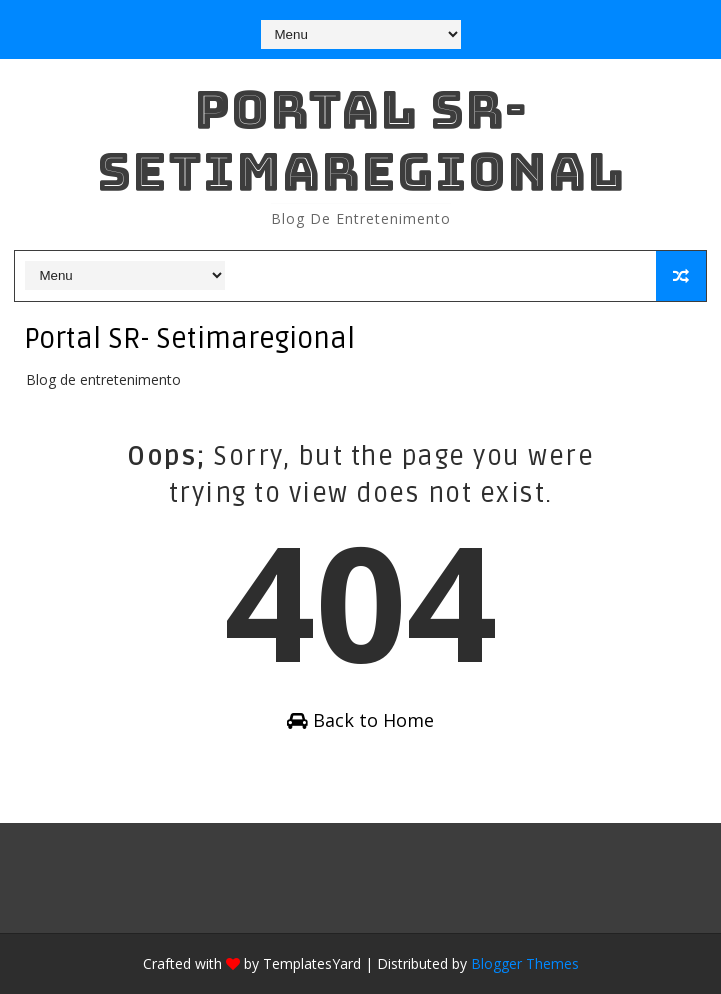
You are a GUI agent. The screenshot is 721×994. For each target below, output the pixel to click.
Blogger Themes (525, 963)
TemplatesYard (312, 963)
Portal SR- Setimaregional (361, 140)
